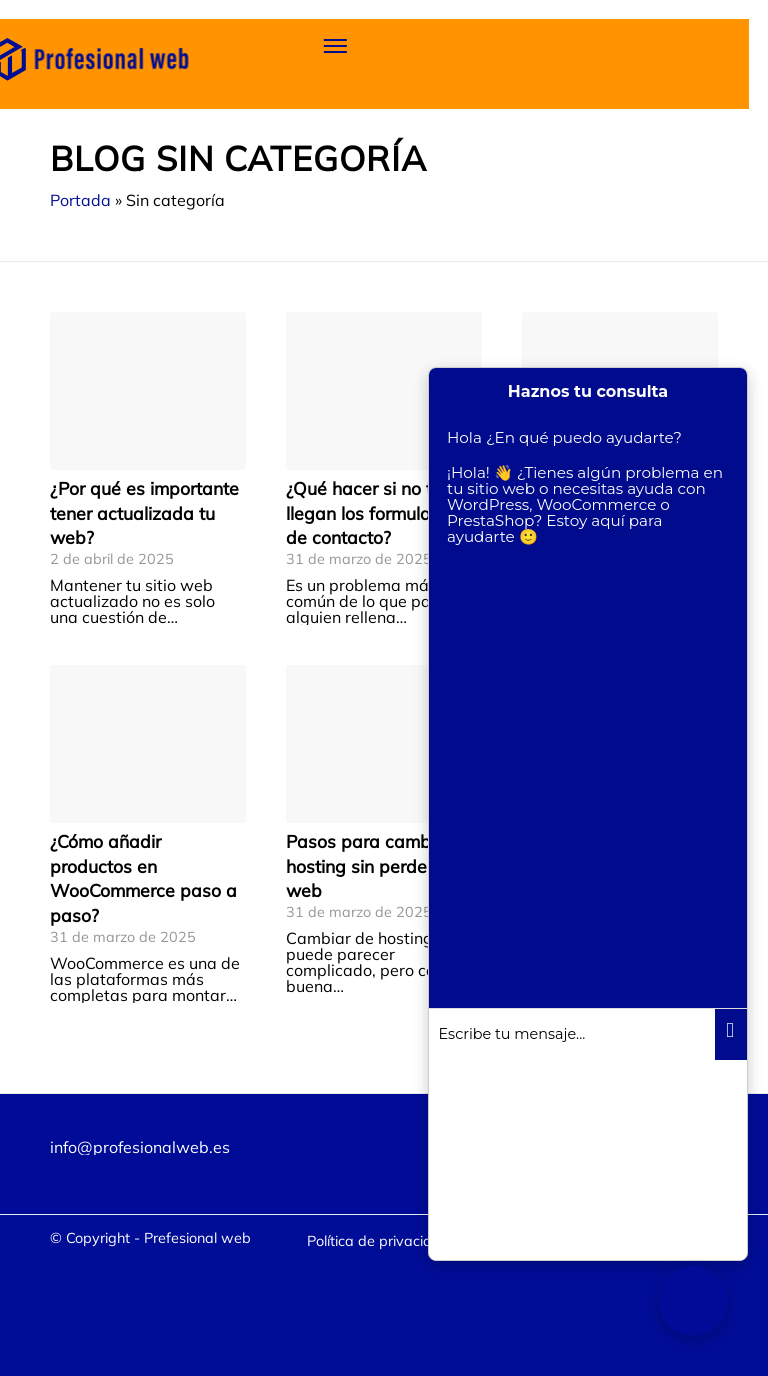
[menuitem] (378, 1241)
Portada (80, 200)
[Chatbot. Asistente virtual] (693, 1301)
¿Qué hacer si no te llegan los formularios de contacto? (373, 512)
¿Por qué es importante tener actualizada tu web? (144, 512)
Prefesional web (197, 1238)
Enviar (731, 1035)
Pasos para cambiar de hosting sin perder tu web (382, 865)
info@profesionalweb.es (140, 1147)
